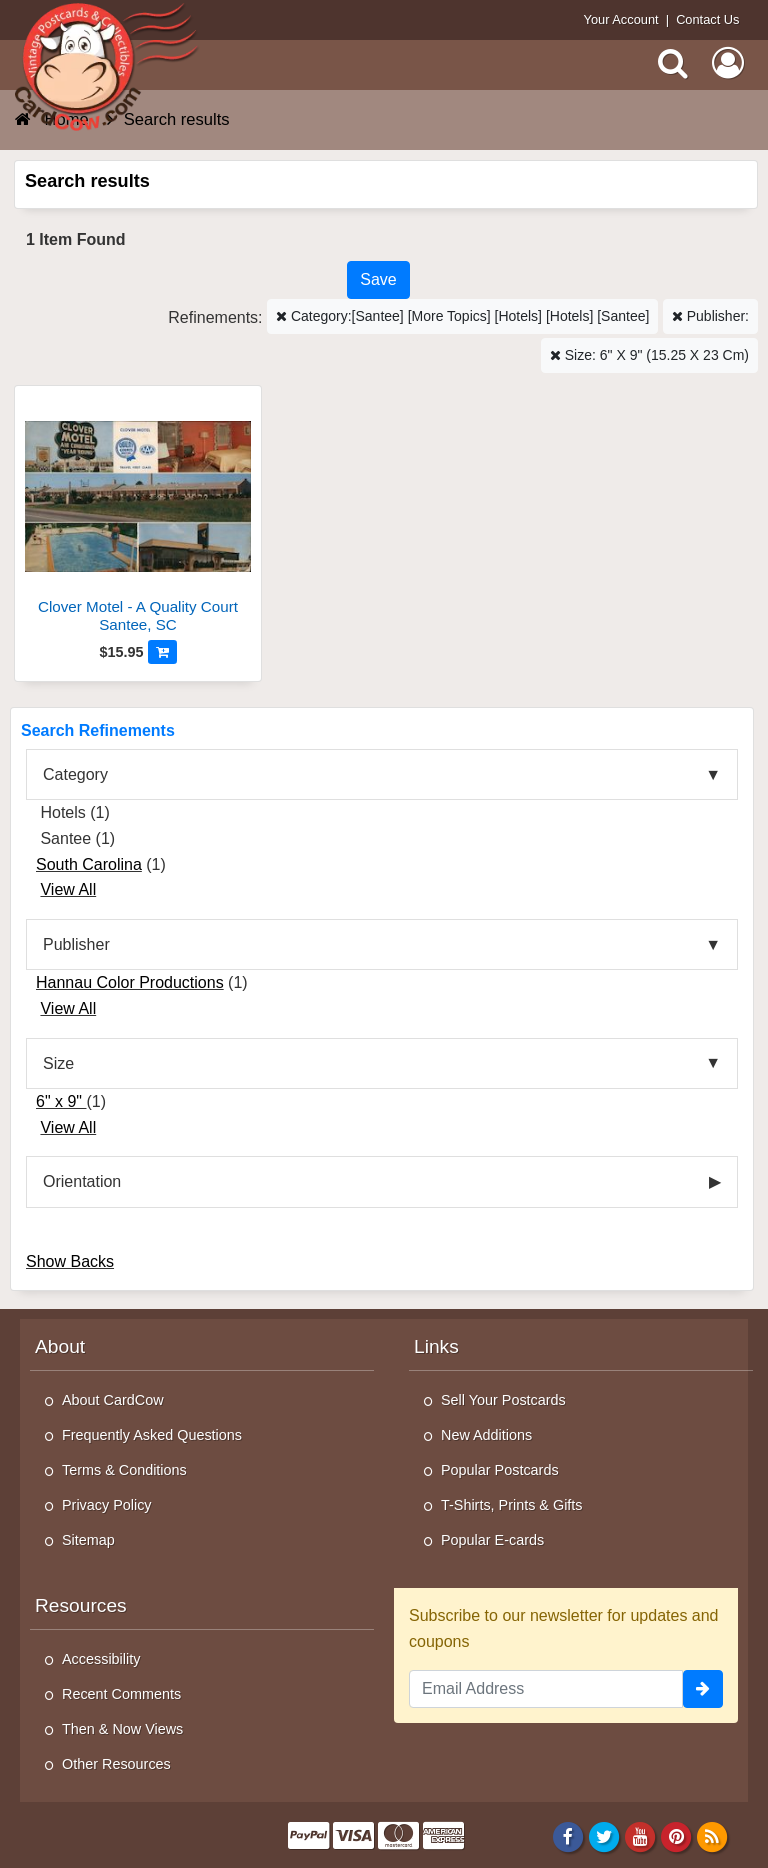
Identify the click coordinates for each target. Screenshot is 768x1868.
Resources (81, 1605)
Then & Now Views (122, 1729)
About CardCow (113, 1400)
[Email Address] (546, 1689)
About (60, 1346)
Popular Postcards (500, 1470)
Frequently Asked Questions (152, 1435)
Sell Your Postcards (503, 1400)
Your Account (621, 19)
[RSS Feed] (712, 1836)
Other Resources (116, 1764)
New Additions (486, 1435)
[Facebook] (567, 1836)
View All (68, 889)
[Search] (673, 63)
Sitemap (88, 1540)
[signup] (703, 1689)
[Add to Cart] (162, 652)
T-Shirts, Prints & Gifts (512, 1505)
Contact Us (707, 19)
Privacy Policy (107, 1505)
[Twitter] (604, 1836)
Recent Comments (121, 1694)
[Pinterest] (676, 1836)
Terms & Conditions (124, 1470)
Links (436, 1346)
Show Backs (70, 1261)
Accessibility (101, 1659)
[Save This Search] (378, 280)
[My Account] (728, 63)
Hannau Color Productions (130, 982)
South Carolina (89, 864)
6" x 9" (61, 1101)
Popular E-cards (492, 1540)
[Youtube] (640, 1836)
